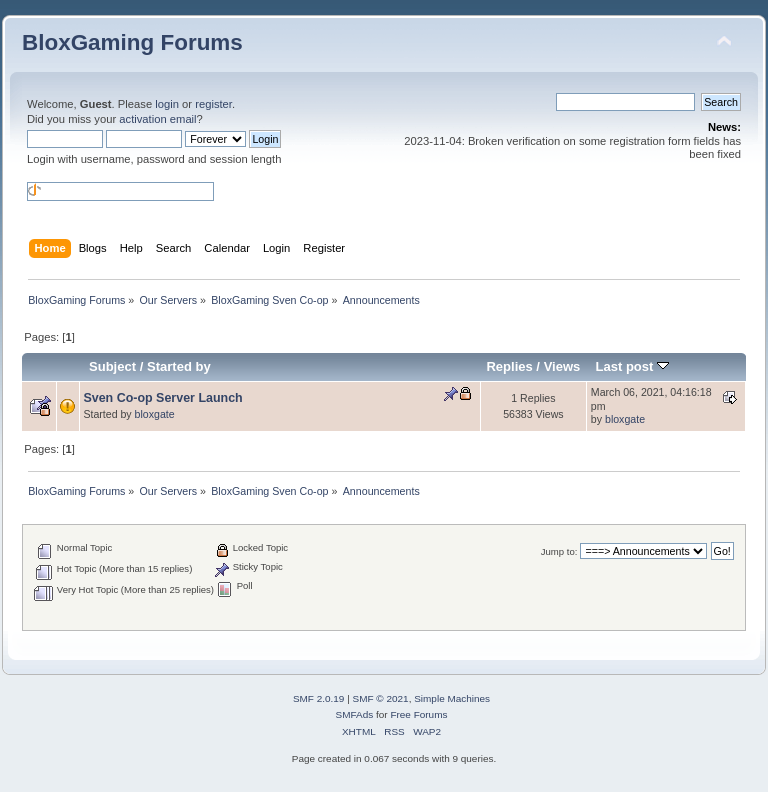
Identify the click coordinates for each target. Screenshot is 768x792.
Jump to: (559, 551)
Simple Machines (452, 698)
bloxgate (155, 414)
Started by (179, 366)
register (213, 104)
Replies (509, 366)
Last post (632, 366)
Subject (112, 366)
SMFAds (355, 714)
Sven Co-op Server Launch (162, 398)
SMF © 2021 (381, 698)
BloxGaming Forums (132, 42)
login (167, 104)
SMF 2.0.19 (319, 698)
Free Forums (418, 714)
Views (562, 366)
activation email (157, 119)
